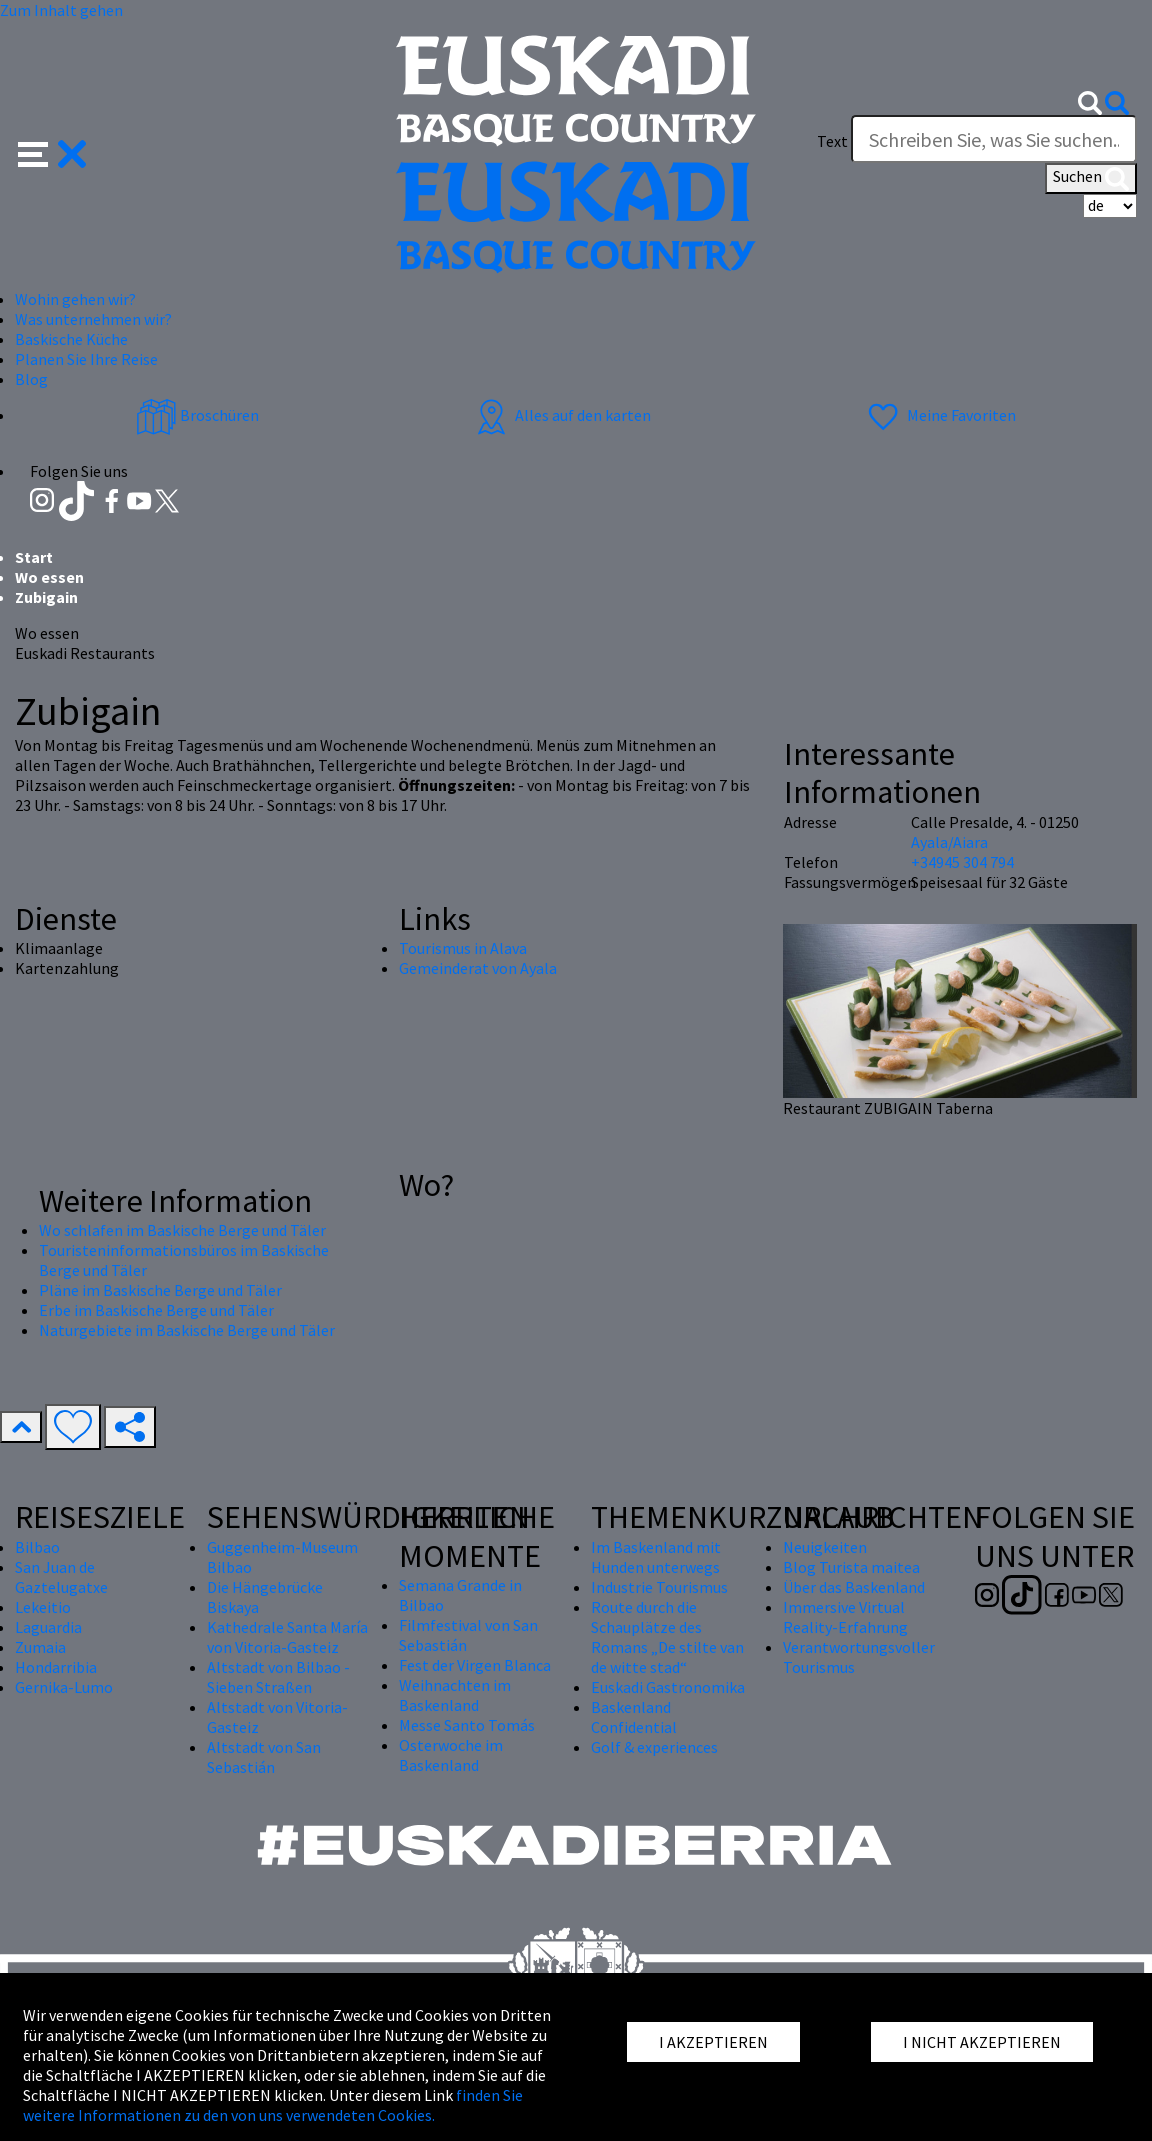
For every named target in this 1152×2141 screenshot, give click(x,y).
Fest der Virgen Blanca (475, 1665)
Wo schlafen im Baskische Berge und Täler (182, 1230)
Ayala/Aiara (949, 842)
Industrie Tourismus (659, 1587)
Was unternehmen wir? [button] (93, 319)
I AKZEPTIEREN (713, 2042)
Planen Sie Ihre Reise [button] (86, 359)
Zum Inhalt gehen (61, 10)
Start (34, 557)
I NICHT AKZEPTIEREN (982, 2042)
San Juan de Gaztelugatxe (61, 1577)
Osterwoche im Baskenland (451, 1755)
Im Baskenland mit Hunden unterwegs (656, 1557)
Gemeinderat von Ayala (478, 968)
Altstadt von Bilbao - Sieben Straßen (278, 1677)
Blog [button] (31, 379)
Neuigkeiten (825, 1547)
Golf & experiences (654, 1747)
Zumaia (40, 1647)
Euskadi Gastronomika (668, 1687)
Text (832, 141)
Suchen (1091, 178)
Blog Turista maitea (851, 1567)
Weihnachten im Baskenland (455, 1695)
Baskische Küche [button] (71, 339)
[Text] (994, 139)
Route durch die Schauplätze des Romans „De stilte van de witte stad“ (667, 1637)
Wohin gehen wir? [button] (75, 299)
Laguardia (48, 1627)
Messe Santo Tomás (467, 1725)
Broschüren (197, 415)
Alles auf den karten (561, 415)
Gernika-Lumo (64, 1687)
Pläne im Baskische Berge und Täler (160, 1290)
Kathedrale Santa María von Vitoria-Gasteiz (287, 1637)
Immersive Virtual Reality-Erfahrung (845, 1617)
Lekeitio (43, 1607)
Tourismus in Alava (463, 948)
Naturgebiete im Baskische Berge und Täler (187, 1330)
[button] (52, 152)
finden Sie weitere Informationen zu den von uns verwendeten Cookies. (273, 2105)
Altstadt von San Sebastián (264, 1757)
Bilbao (37, 1547)
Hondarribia (56, 1667)
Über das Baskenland (854, 1587)
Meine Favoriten (939, 415)
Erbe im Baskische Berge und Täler (156, 1310)
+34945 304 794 (962, 862)
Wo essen (49, 577)
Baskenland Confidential (634, 1717)
